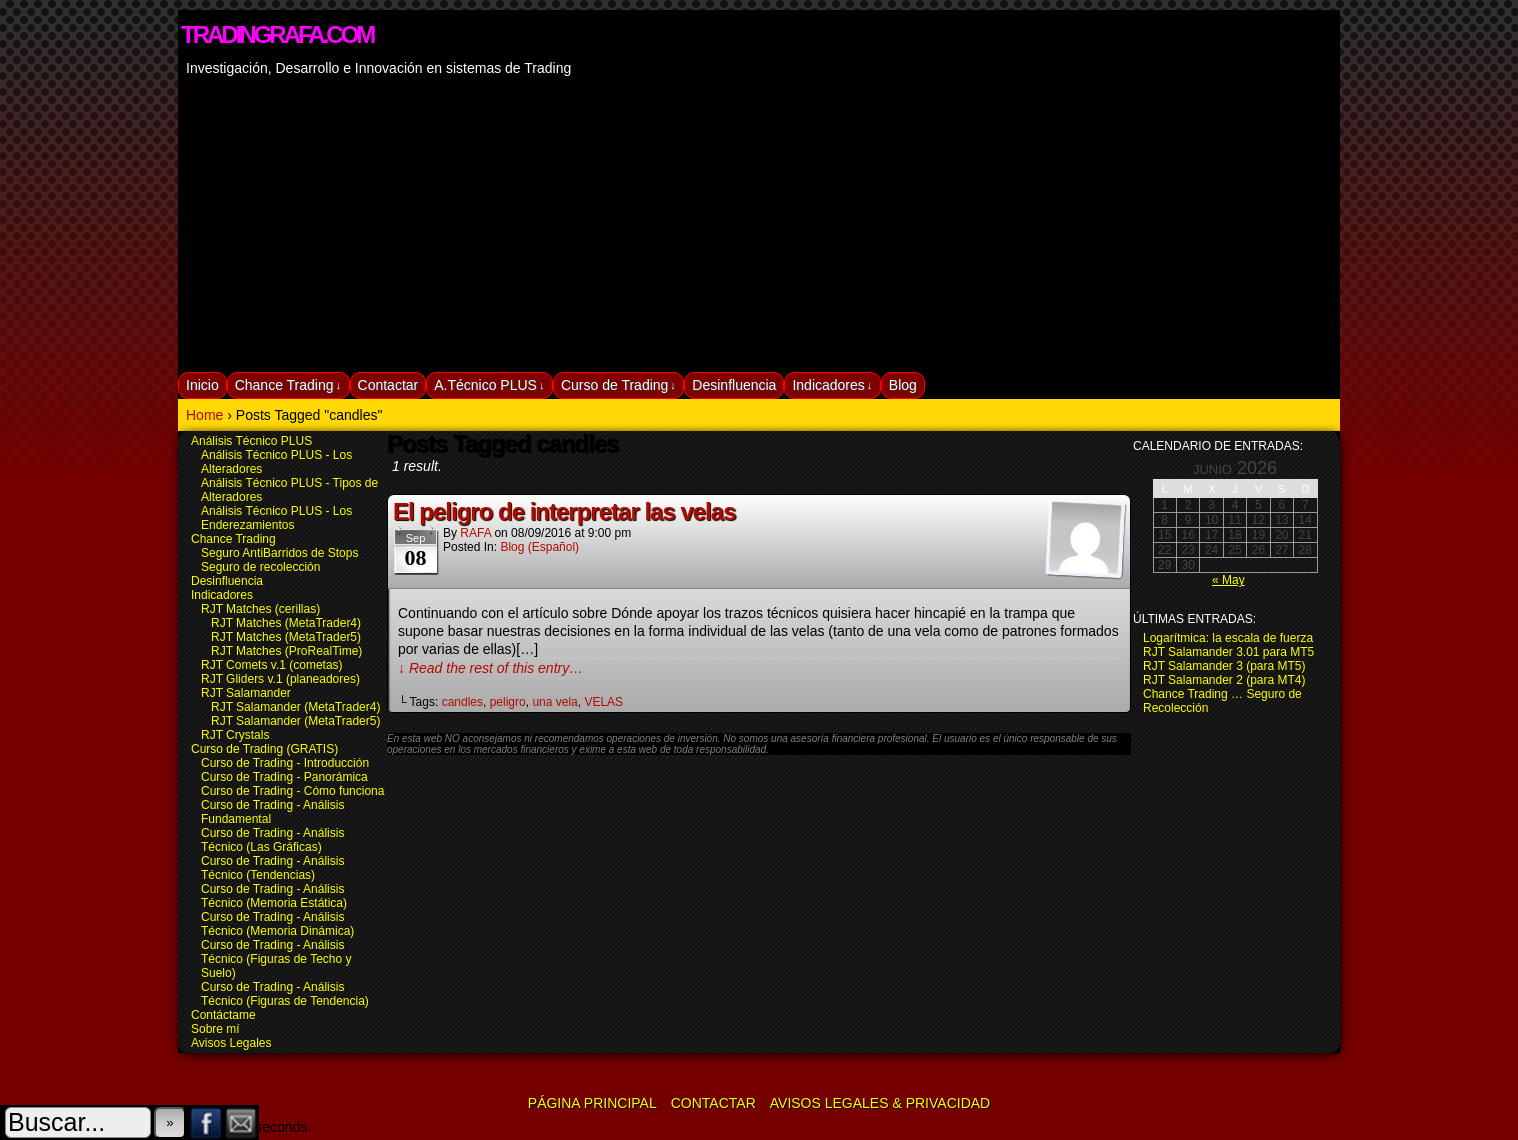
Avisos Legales (231, 1043)
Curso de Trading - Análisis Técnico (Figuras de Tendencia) (285, 994)
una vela (554, 702)
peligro (508, 702)
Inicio (202, 385)
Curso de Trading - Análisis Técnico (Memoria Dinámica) (277, 924)
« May (1228, 580)
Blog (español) (539, 547)
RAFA (475, 533)
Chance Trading (288, 385)
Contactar (388, 385)
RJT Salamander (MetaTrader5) (295, 721)
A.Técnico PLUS (489, 385)
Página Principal (592, 1103)
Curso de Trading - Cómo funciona (292, 791)
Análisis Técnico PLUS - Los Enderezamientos (276, 518)
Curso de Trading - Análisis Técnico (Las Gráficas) (272, 840)
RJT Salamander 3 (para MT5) (1224, 666)
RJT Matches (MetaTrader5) (286, 637)
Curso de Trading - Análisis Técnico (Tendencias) (272, 868)
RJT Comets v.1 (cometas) (272, 665)
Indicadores (832, 385)
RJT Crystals (235, 735)
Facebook (206, 1122)
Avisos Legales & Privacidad (880, 1103)
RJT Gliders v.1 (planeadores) (280, 679)
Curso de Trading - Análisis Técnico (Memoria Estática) (274, 896)
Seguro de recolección (260, 567)
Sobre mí (215, 1029)
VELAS (603, 702)
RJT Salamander (246, 693)
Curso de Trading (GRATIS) (264, 749)
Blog (903, 385)
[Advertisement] (759, 222)
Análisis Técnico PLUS (251, 441)
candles (462, 702)
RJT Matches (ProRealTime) (286, 651)
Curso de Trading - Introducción (285, 763)
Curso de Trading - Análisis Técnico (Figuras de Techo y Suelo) (276, 959)
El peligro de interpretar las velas (564, 511)
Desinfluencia (734, 385)
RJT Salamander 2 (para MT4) (1224, 680)
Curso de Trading (618, 385)
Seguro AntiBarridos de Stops (279, 553)
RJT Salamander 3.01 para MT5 (1228, 652)
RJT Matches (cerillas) (260, 609)
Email (241, 1122)
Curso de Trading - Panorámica (284, 777)
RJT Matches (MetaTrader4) (286, 623)
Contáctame (223, 1015)
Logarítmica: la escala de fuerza (1228, 638)
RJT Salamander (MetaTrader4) (295, 707)
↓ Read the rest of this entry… (490, 668)
